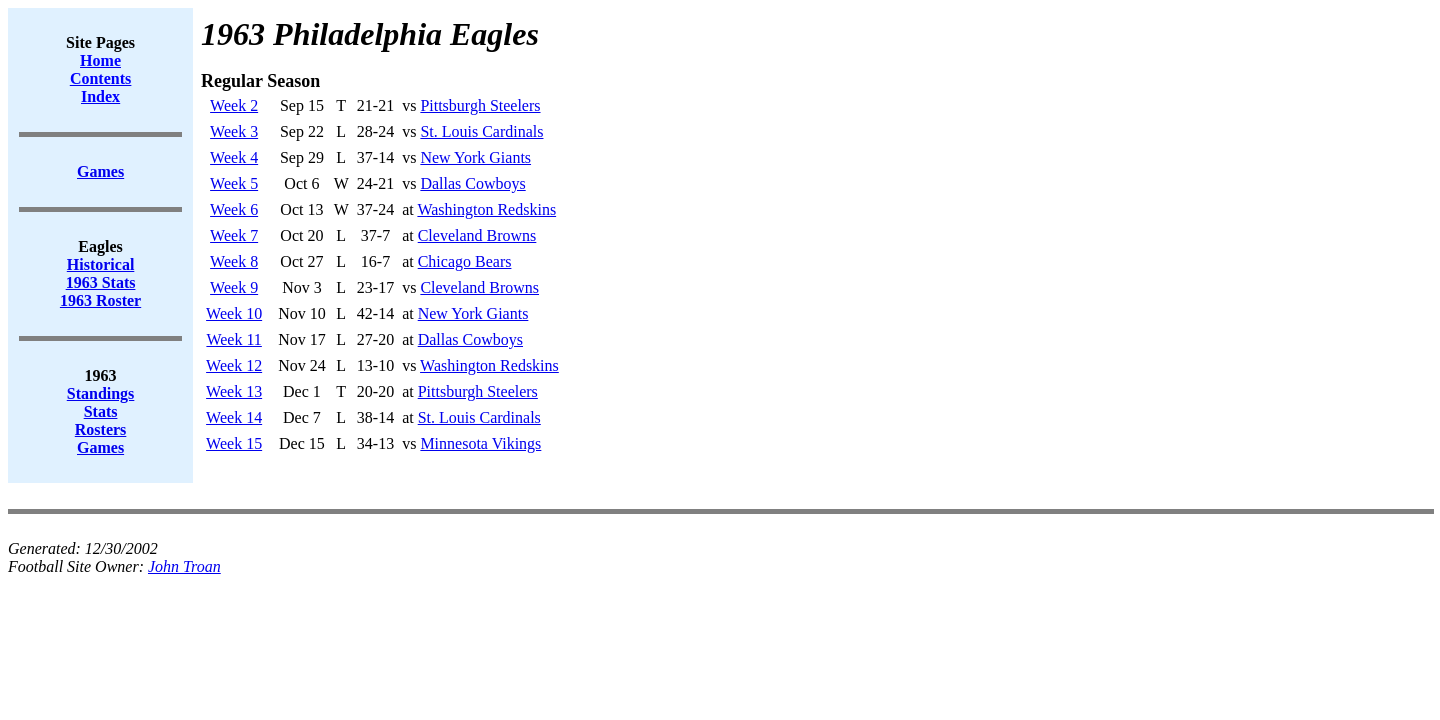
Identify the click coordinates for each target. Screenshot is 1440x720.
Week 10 (234, 313)
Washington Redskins (486, 209)
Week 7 (234, 235)
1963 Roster (100, 300)
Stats (101, 411)
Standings (101, 393)
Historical (101, 264)
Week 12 (234, 365)
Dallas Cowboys (472, 183)
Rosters (101, 429)
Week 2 (234, 105)
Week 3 (234, 131)
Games (100, 447)
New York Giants (475, 157)
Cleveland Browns (477, 235)
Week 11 (233, 339)
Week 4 (234, 157)
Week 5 (234, 183)
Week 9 (234, 287)
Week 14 (234, 417)
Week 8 (234, 261)
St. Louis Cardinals (481, 131)
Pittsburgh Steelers (480, 105)
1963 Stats (101, 282)
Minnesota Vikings (480, 443)
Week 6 (234, 209)
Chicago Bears (465, 261)
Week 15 (234, 443)
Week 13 (234, 391)
